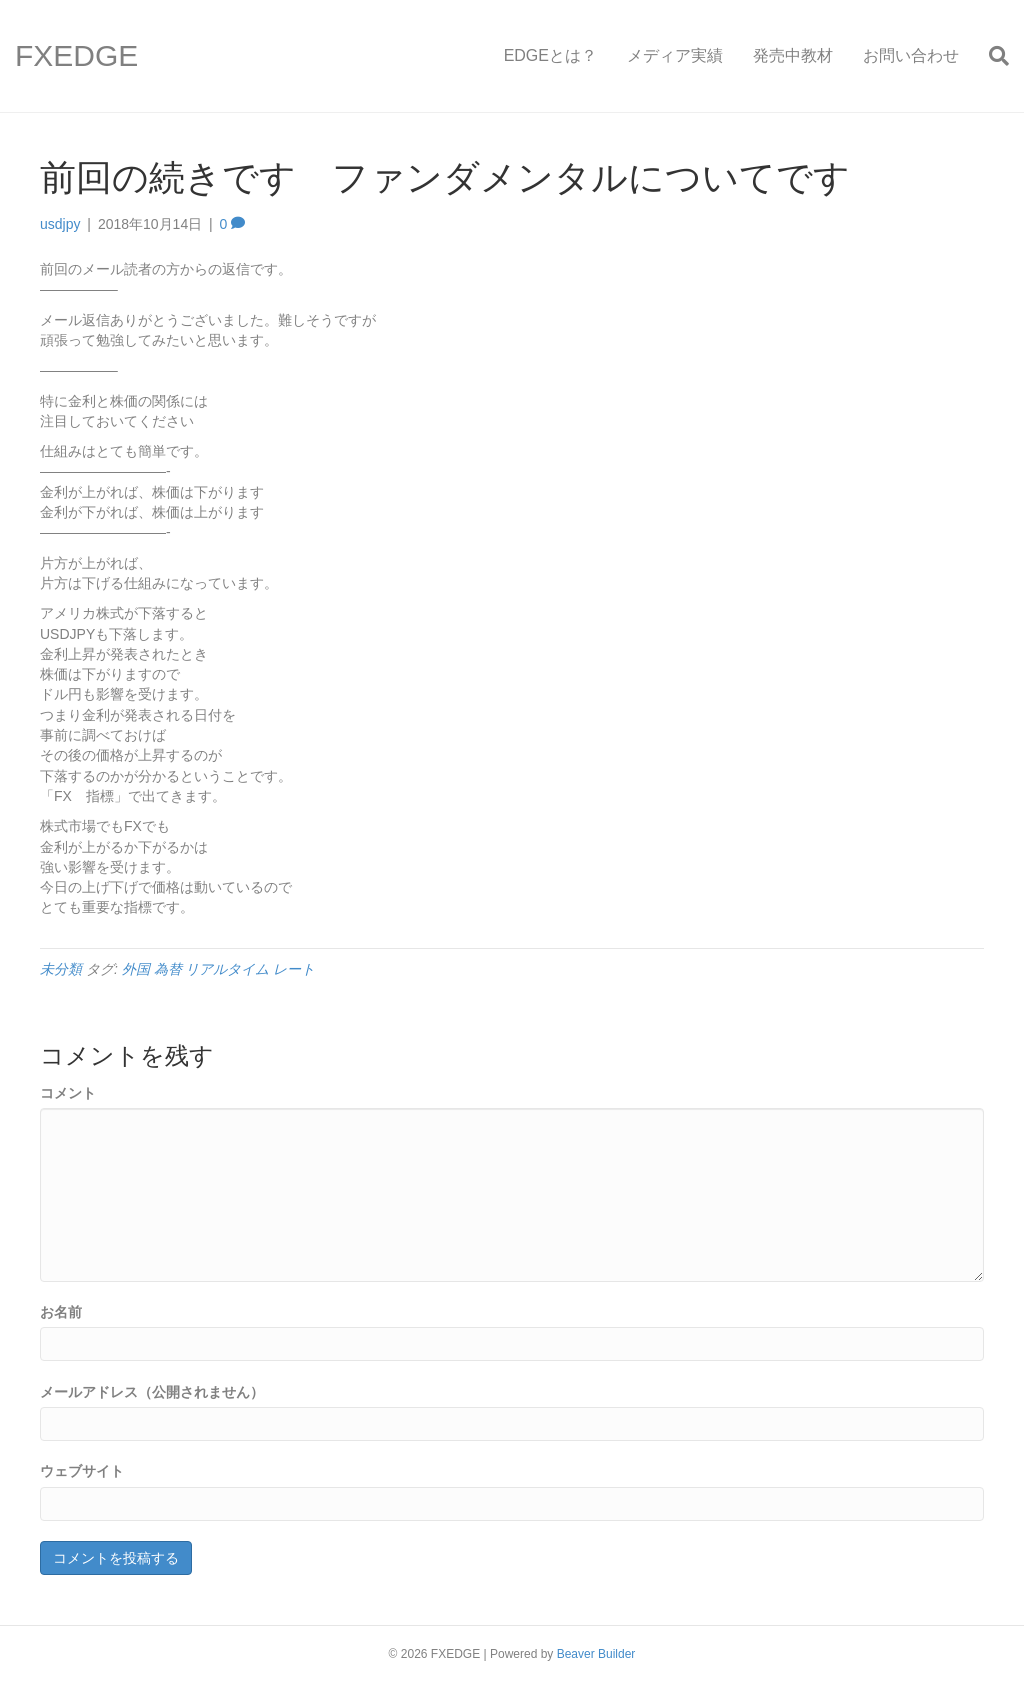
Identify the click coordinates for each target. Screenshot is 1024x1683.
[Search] (991, 56)
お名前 (61, 1312)
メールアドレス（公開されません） (152, 1392)
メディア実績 (675, 55)
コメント (68, 1093)
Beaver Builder (596, 1654)
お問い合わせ (911, 55)
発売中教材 (793, 55)
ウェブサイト (82, 1471)
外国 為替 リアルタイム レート (219, 969)
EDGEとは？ (550, 55)
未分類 (61, 969)
